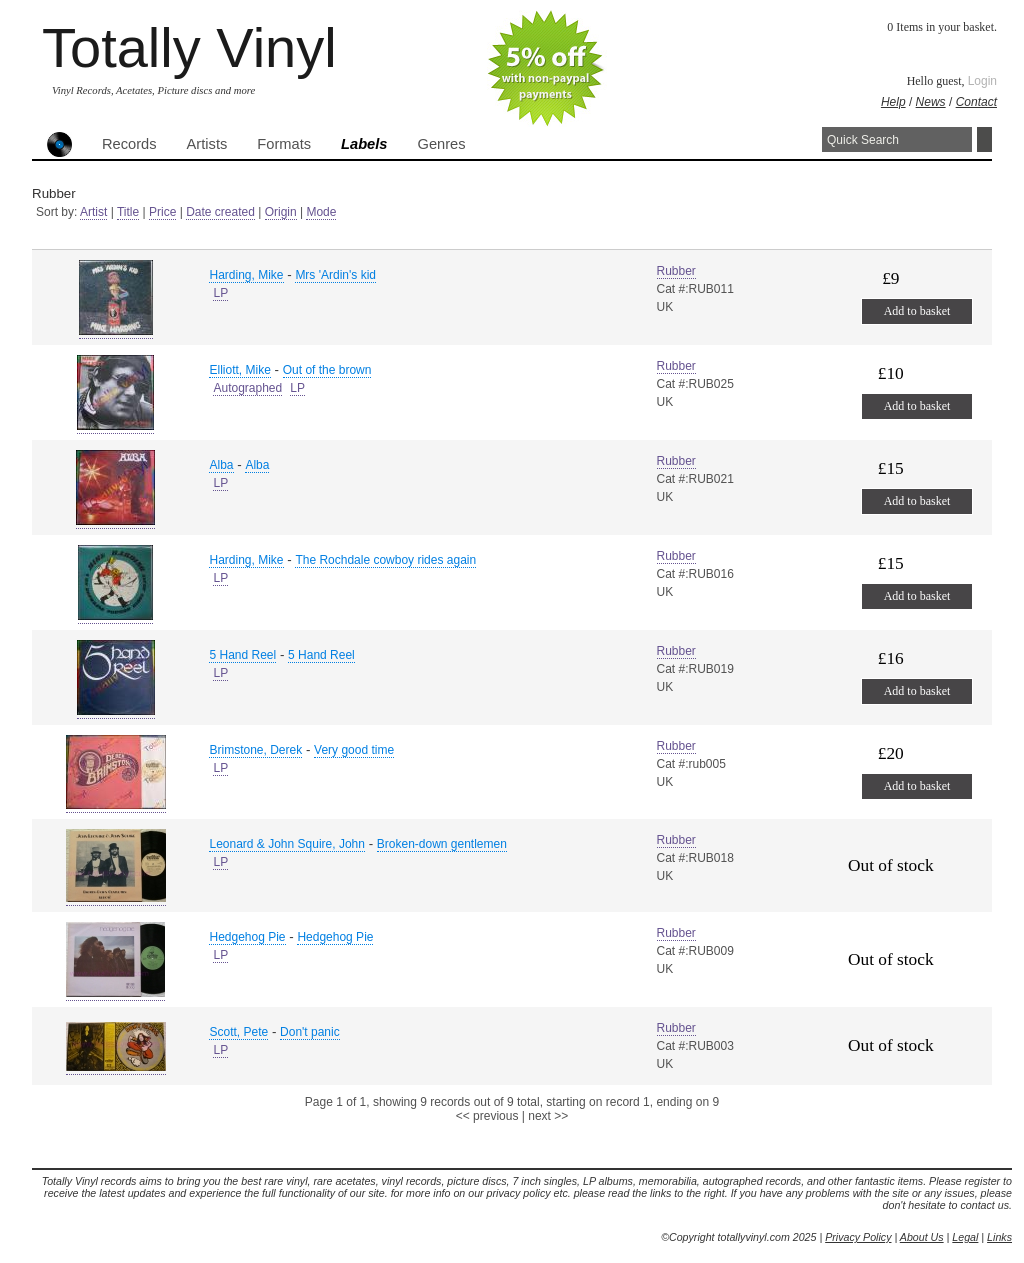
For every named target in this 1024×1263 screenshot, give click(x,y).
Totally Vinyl (189, 47)
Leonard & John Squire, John (286, 844)
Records (129, 144)
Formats (284, 144)
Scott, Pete (238, 1032)
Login (982, 81)
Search (984, 139)
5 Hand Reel (242, 655)
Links (999, 1237)
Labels (364, 144)
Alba (221, 465)
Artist (93, 212)
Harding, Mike (246, 275)
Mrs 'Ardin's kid (335, 275)
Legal (965, 1237)
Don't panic (310, 1032)
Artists (207, 144)
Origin (281, 212)
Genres (441, 144)
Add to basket (917, 311)
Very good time (354, 750)
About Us (922, 1237)
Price (162, 212)
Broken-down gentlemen (442, 844)
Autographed (247, 388)
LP (220, 293)
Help (893, 102)
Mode (321, 212)
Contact (976, 102)
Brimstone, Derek (255, 750)
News (931, 102)
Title (128, 212)
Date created (220, 212)
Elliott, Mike (239, 370)
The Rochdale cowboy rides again (385, 560)
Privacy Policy (858, 1237)
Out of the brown (327, 370)
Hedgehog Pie (247, 937)
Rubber (676, 271)
